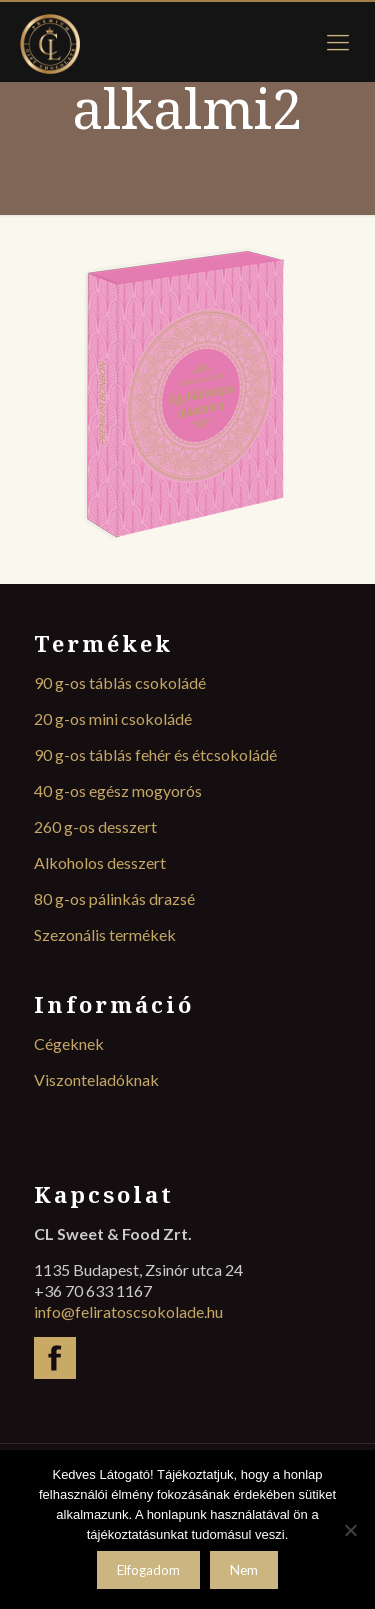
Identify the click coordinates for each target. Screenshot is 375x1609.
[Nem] (350, 1530)
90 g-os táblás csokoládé (120, 682)
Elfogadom (148, 1570)
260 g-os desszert (95, 826)
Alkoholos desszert (100, 862)
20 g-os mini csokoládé (113, 718)
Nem (244, 1570)
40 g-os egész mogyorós (118, 790)
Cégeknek (69, 1043)
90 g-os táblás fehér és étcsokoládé (155, 754)
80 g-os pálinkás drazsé (114, 898)
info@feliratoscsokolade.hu (128, 1311)
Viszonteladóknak (96, 1079)
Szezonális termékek (105, 934)
